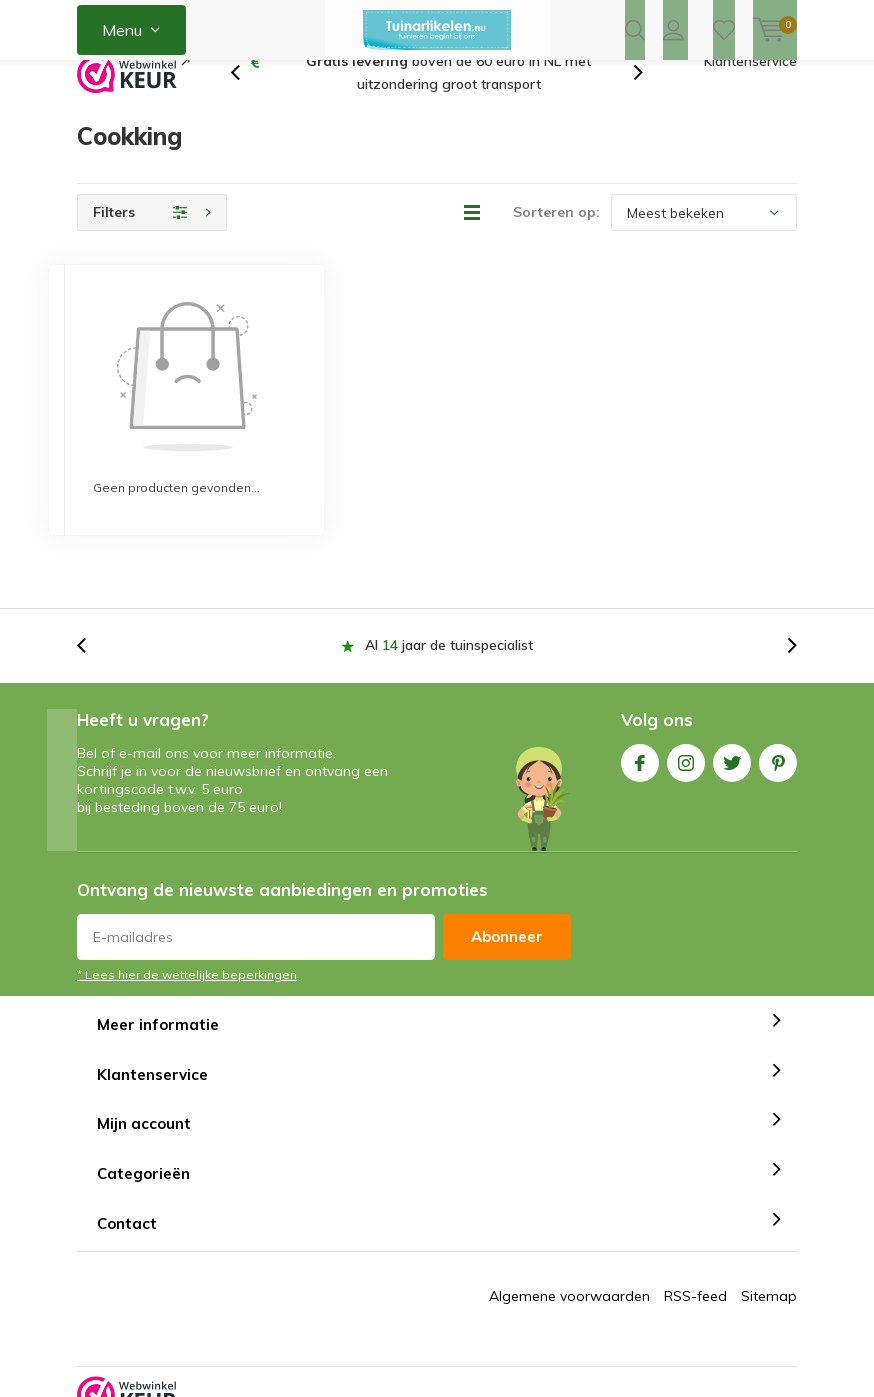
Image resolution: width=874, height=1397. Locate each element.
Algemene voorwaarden (569, 1251)
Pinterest (778, 713)
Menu (122, 30)
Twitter (732, 713)
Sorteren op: (556, 245)
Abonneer (507, 890)
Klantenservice (750, 94)
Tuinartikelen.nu (487, 1359)
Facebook (640, 713)
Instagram (686, 713)
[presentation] (246, 106)
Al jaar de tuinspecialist (449, 600)
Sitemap (769, 1251)
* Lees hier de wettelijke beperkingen (187, 928)
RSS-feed (695, 1251)
